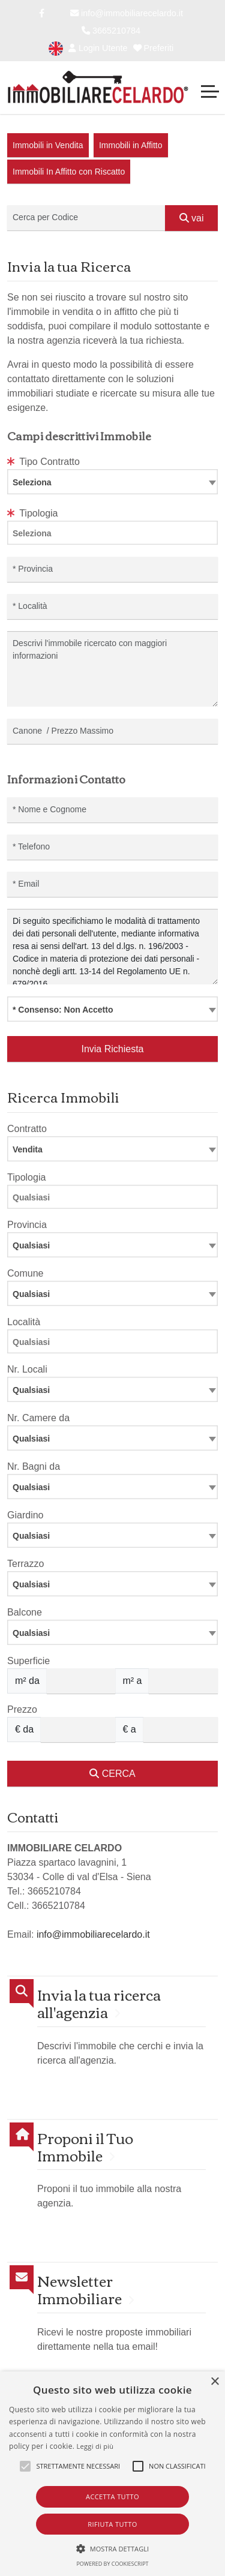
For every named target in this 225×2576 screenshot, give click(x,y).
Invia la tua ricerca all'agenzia (99, 2003)
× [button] (214, 2381)
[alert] (112, 2473)
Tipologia (32, 513)
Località (23, 1322)
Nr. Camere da (38, 1418)
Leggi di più (95, 2446)
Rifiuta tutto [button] (112, 2524)
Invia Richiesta (112, 1049)
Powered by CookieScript (112, 2564)
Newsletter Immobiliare (79, 2289)
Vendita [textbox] (28, 1149)
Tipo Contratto (43, 462)
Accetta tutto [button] (112, 2496)
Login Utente (98, 48)
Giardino (25, 1515)
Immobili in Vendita (48, 145)
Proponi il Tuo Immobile (85, 2146)
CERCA (112, 1774)
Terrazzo (25, 1564)
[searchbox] (115, 535)
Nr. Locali (27, 1369)
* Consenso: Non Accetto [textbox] (63, 1009)
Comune (25, 1273)
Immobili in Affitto (131, 145)
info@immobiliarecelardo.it (126, 13)
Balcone (24, 1612)
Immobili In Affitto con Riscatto (69, 171)
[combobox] (112, 481)
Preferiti (153, 48)
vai (191, 218)
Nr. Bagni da (33, 1466)
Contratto (27, 1129)
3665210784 (111, 30)
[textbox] (112, 482)
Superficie (28, 1661)
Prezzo (22, 1709)
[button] (112, 2548)
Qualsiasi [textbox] (31, 1390)
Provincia (27, 1225)
